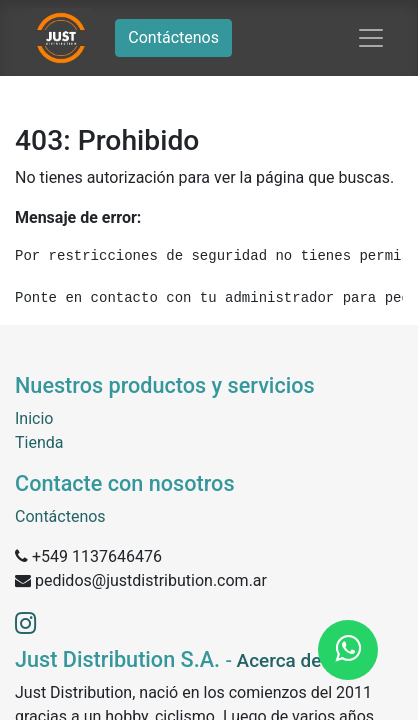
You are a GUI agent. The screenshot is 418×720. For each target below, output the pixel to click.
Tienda (39, 442)
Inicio (34, 418)
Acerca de (279, 660)
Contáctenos (173, 37)
